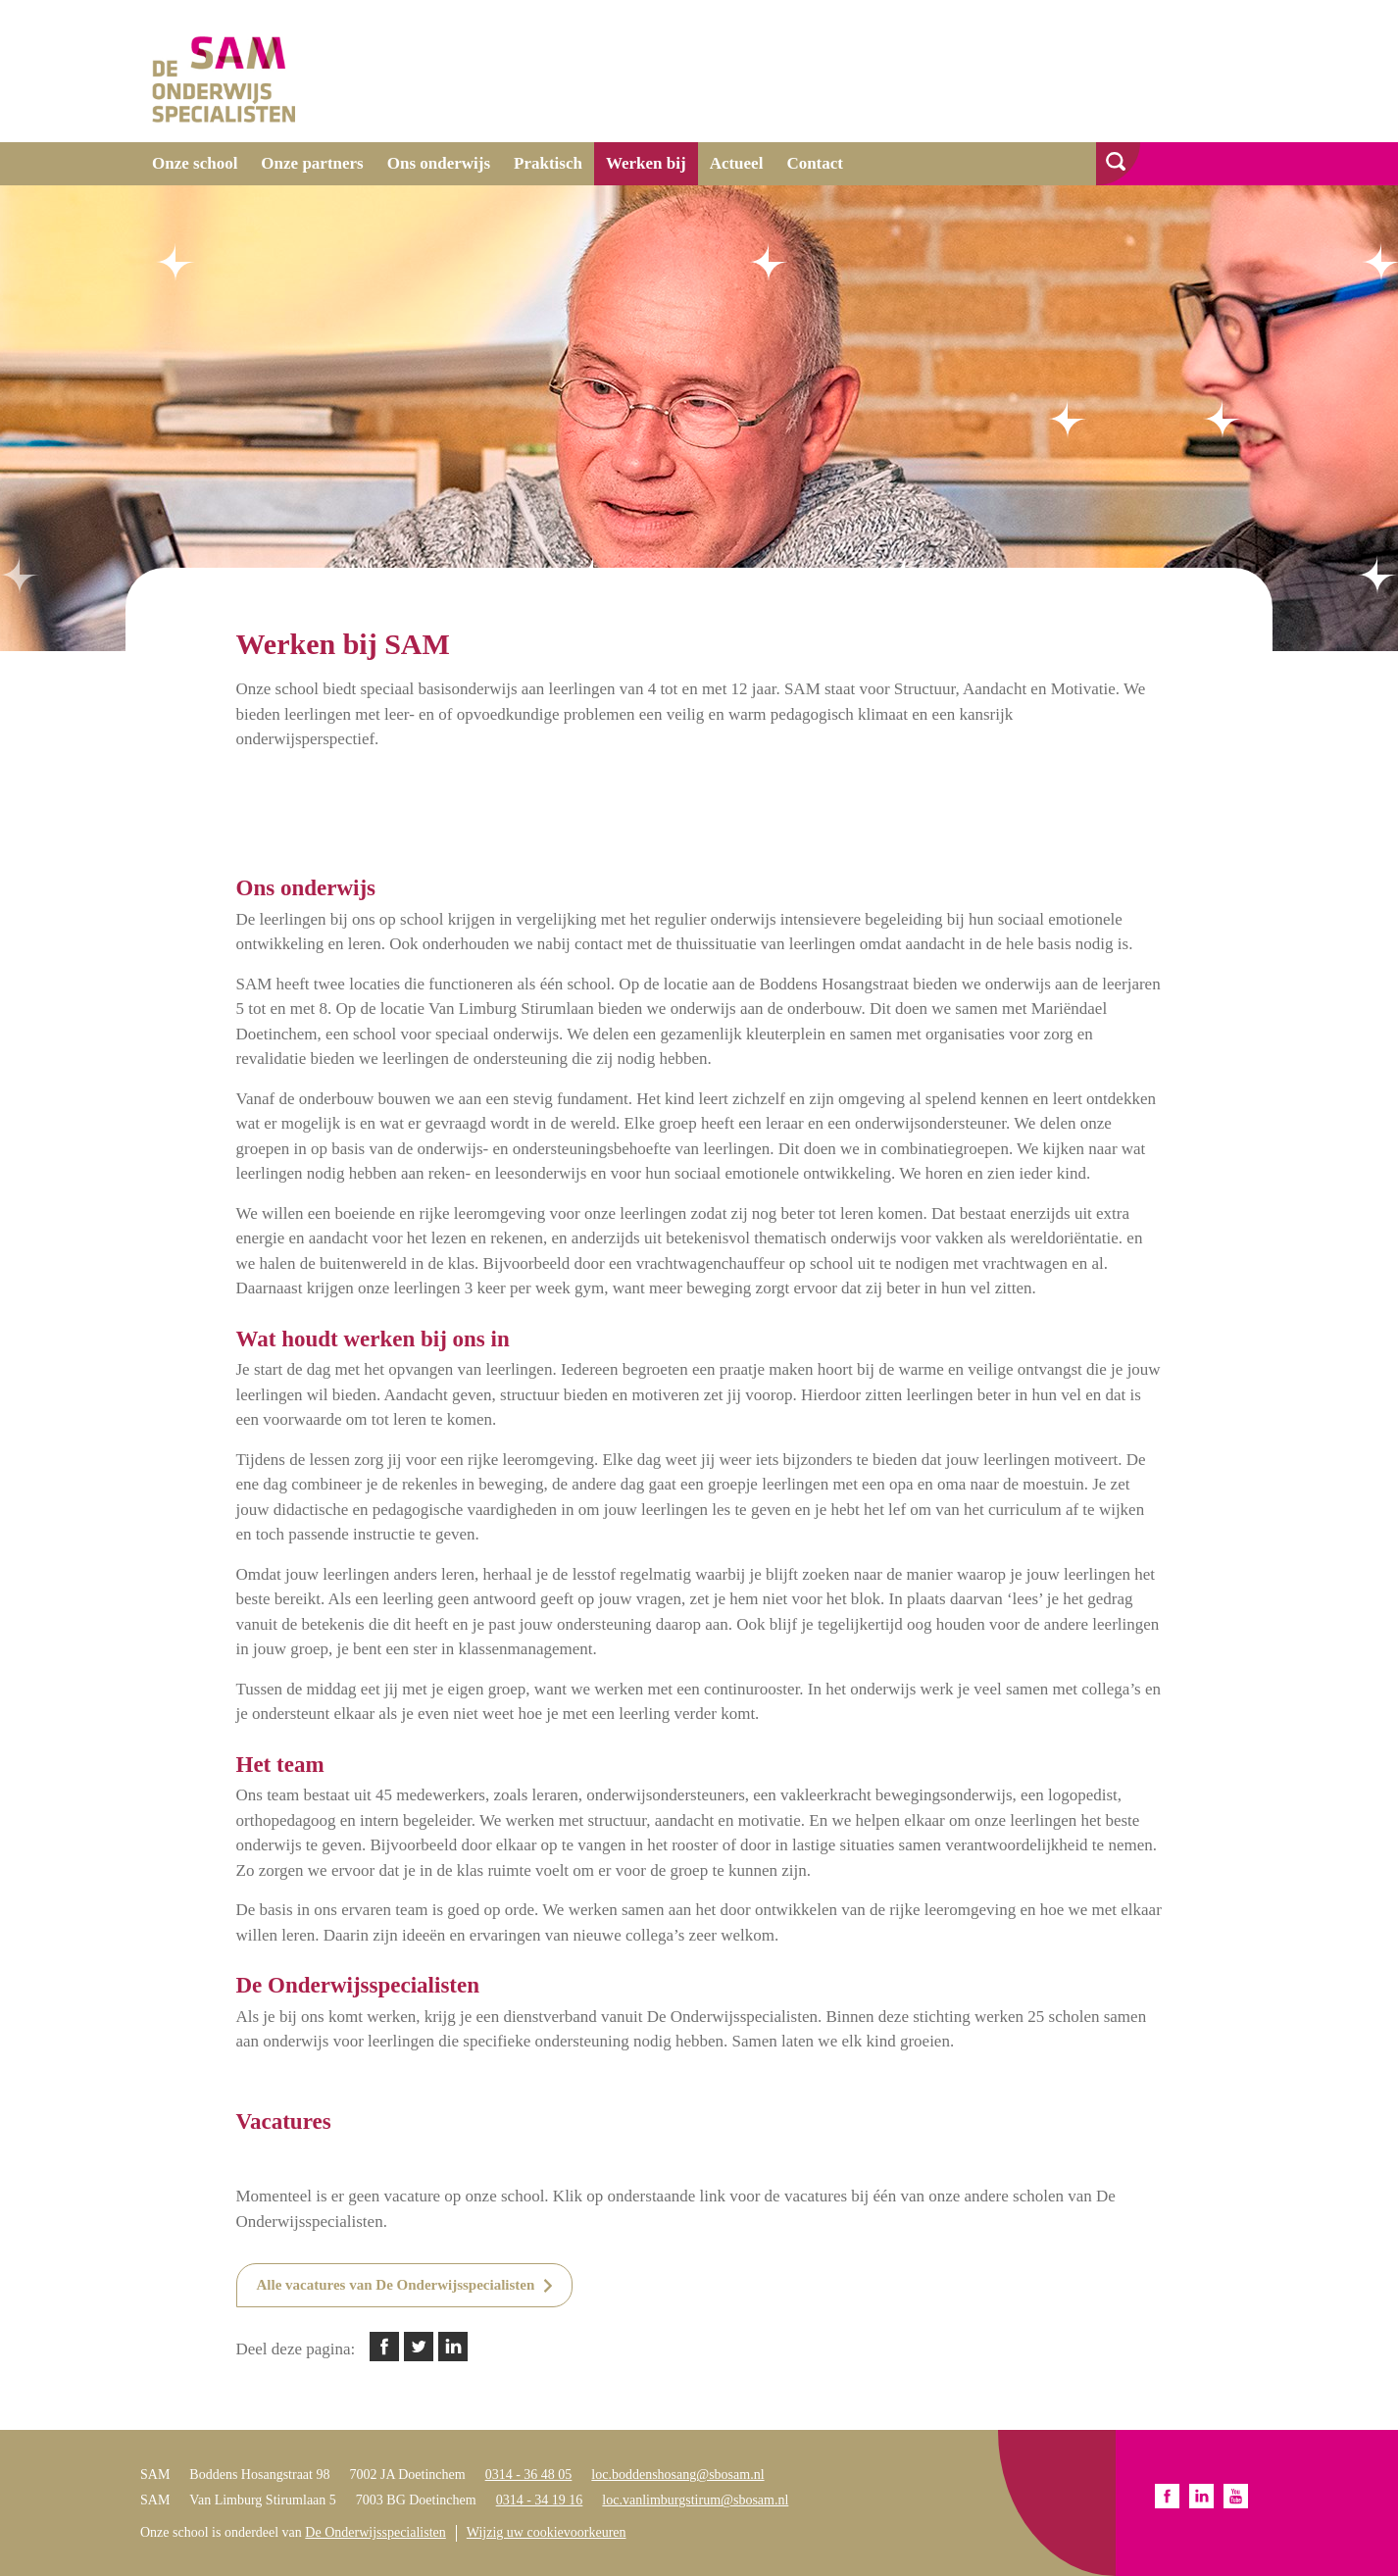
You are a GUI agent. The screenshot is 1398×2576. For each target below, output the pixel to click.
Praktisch (548, 163)
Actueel (737, 163)
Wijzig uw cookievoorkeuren (546, 2532)
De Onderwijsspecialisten (375, 2532)
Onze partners (312, 163)
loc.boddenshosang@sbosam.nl (677, 2474)
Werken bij (646, 163)
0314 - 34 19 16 (539, 2500)
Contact (814, 163)
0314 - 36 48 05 (529, 2474)
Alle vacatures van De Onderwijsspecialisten (396, 2285)
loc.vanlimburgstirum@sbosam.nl (695, 2500)
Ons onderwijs (438, 163)
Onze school (194, 163)
